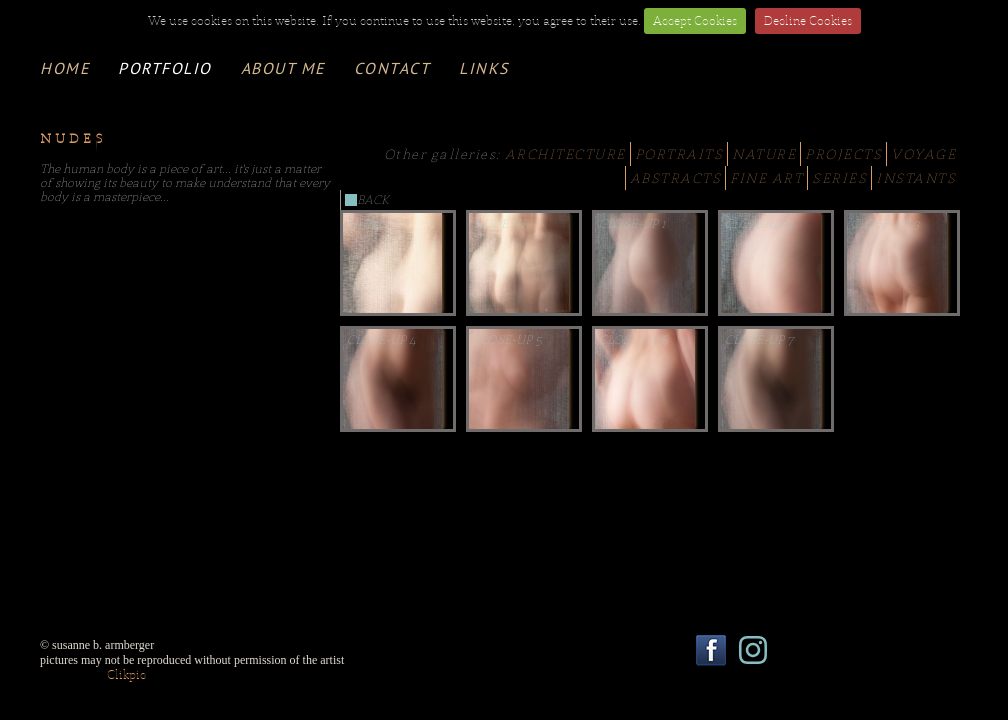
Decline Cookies (808, 21)
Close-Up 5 (507, 340)
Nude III (499, 224)
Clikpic (126, 675)
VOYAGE (923, 154)
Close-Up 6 (633, 340)
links (484, 68)
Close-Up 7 (759, 340)
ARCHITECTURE (565, 154)
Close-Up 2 (759, 224)
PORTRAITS (679, 154)
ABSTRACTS (676, 178)
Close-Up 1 (632, 224)
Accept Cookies (695, 21)
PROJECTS (843, 154)
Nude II (371, 224)
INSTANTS (916, 178)
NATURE (764, 154)
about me (283, 68)
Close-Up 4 (381, 340)
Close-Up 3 (885, 224)
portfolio (165, 68)
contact (392, 68)
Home (64, 68)
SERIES (839, 178)
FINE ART (766, 178)
